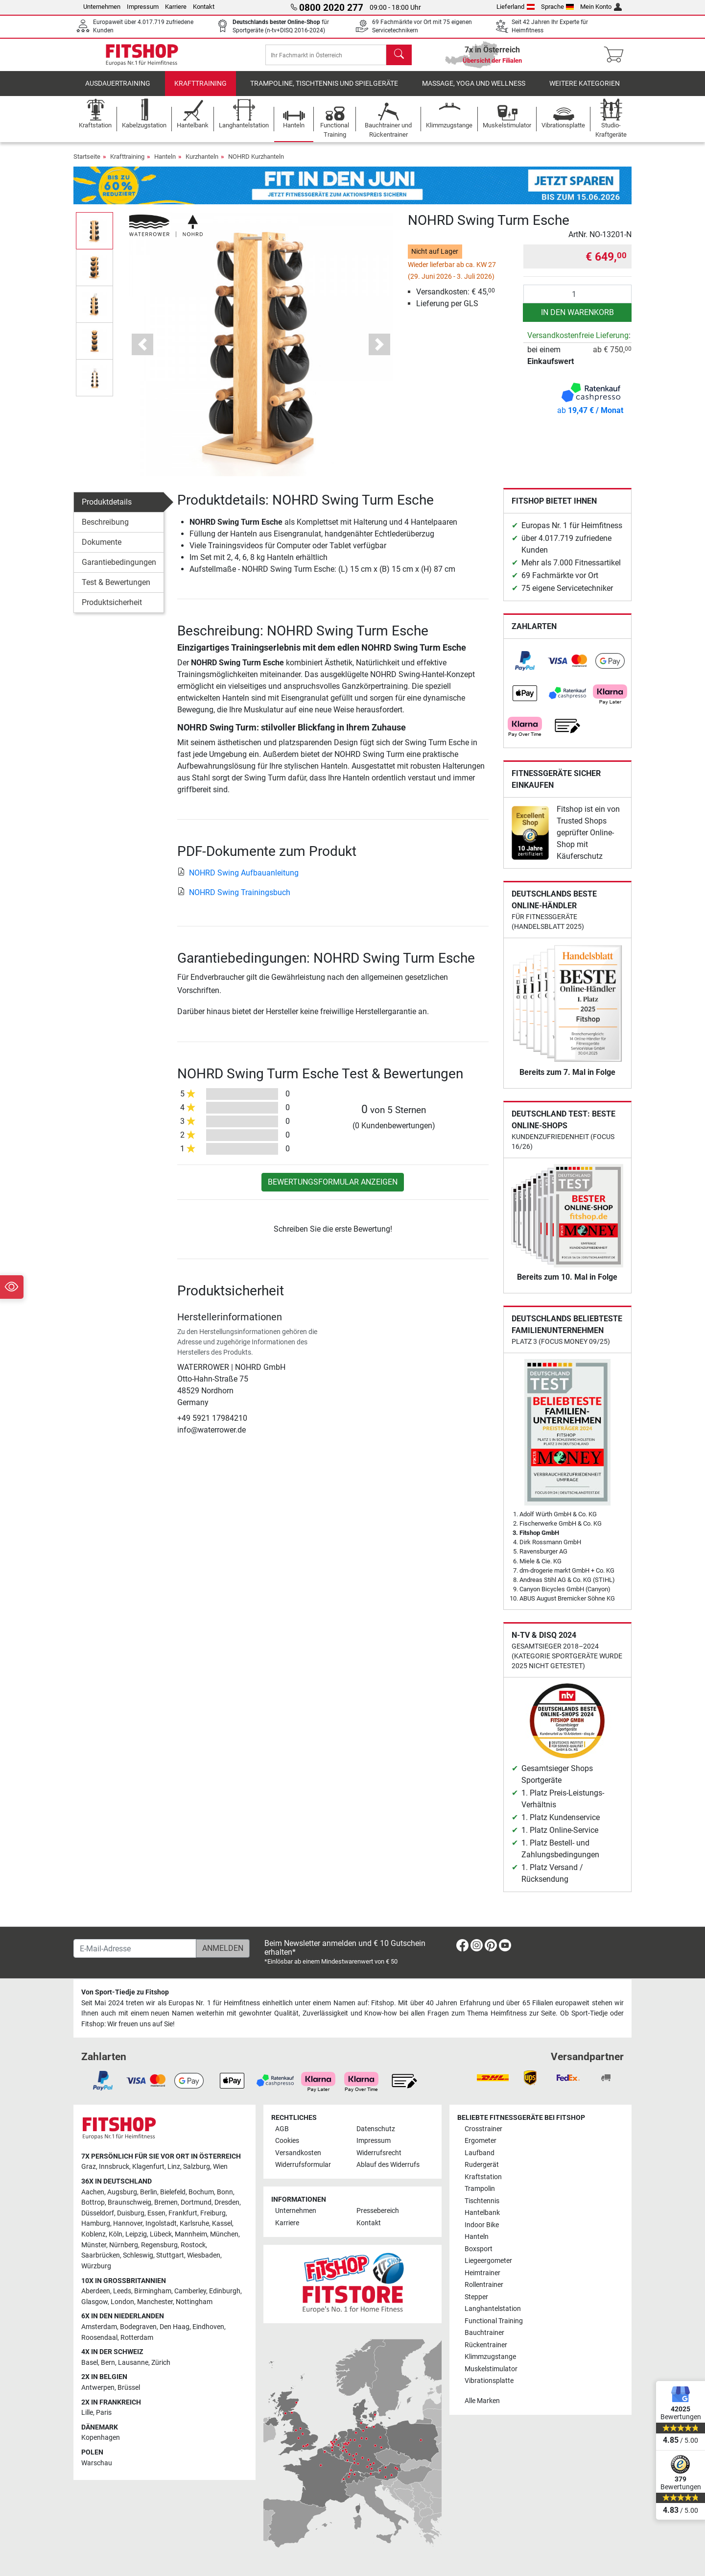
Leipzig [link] (136, 2235)
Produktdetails (107, 508)
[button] (143, 351)
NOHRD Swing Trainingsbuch (233, 899)
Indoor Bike (482, 2225)
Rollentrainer (484, 2285)
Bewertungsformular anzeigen (333, 1188)
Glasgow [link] (94, 2302)
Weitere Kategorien (584, 90)
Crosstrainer (483, 2129)
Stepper (476, 2297)
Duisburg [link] (130, 2213)
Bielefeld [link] (173, 2192)
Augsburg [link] (122, 2192)
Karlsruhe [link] (194, 2224)
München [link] (224, 2235)
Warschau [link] (96, 2463)
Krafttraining (200, 90)
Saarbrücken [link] (100, 2256)
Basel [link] (89, 2362)
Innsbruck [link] (114, 2167)
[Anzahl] (577, 301)
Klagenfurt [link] (148, 2167)
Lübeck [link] (161, 2235)
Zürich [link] (160, 2362)
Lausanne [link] (133, 2362)
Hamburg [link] (95, 2224)
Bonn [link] (225, 2192)
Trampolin (480, 2189)
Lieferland (515, 6)
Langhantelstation (493, 2309)
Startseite (86, 163)
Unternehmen (101, 6)
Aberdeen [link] (95, 2291)
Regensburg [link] (159, 2245)
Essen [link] (156, 2213)
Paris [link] (104, 2413)
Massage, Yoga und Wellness (473, 90)
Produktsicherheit (112, 609)
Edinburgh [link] (224, 2291)
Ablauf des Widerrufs (388, 2165)
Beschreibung (105, 529)
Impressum (143, 6)
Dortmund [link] (196, 2203)
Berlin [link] (148, 2192)
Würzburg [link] (96, 2266)
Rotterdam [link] (136, 2337)
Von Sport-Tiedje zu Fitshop (125, 1993)
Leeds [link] (122, 2291)
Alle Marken (482, 2401)
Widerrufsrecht (378, 2153)
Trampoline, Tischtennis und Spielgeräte (324, 90)
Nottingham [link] (194, 2302)
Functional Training (494, 2321)
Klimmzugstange (490, 2357)
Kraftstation (483, 2177)
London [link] (122, 2302)
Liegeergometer (488, 2261)
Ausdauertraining (117, 90)
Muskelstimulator (491, 2369)
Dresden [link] (226, 2203)
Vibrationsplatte (489, 2381)
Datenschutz (375, 2129)
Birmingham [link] (152, 2291)
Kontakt (203, 6)
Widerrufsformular (303, 2165)
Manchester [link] (155, 2302)
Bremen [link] (166, 2203)
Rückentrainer (486, 2345)
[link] (524, 668)
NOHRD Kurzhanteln (256, 163)
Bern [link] (108, 2362)
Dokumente (101, 549)
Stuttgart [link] (170, 2256)
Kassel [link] (222, 2224)
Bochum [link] (201, 2192)
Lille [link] (87, 2413)
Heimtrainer (482, 2273)
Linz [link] (173, 2167)
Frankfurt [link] (182, 2213)
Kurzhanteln (202, 163)
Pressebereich (377, 2211)
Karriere (176, 6)
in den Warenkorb (577, 319)
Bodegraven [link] (138, 2327)
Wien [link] (220, 2167)
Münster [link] (93, 2245)
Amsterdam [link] (99, 2327)
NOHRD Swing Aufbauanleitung (238, 879)
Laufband (479, 2153)
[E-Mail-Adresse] (134, 1949)
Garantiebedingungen (119, 569)
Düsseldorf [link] (97, 2213)
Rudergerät (482, 2165)
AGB (282, 2129)
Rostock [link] (193, 2245)
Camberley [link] (190, 2291)
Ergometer (480, 2141)
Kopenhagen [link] (100, 2438)
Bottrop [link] (93, 2203)
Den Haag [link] (174, 2327)
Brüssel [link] (129, 2388)
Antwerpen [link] (98, 2388)
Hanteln (165, 163)
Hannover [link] (127, 2224)
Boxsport (479, 2249)
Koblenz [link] (93, 2235)
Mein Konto (601, 6)
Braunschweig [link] (129, 2203)
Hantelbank (482, 2213)
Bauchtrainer (484, 2333)
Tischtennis (482, 2201)
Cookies (287, 2141)
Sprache (557, 6)
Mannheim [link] (191, 2235)
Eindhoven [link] (208, 2327)
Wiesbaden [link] (203, 2256)
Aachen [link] (92, 2192)
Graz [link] (88, 2167)
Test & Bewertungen (116, 589)
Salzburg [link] (196, 2167)
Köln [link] (115, 2235)
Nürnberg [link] (123, 2245)
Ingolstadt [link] (161, 2224)
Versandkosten (298, 2153)
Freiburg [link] (213, 2213)
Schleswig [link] (138, 2256)
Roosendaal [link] (99, 2337)
